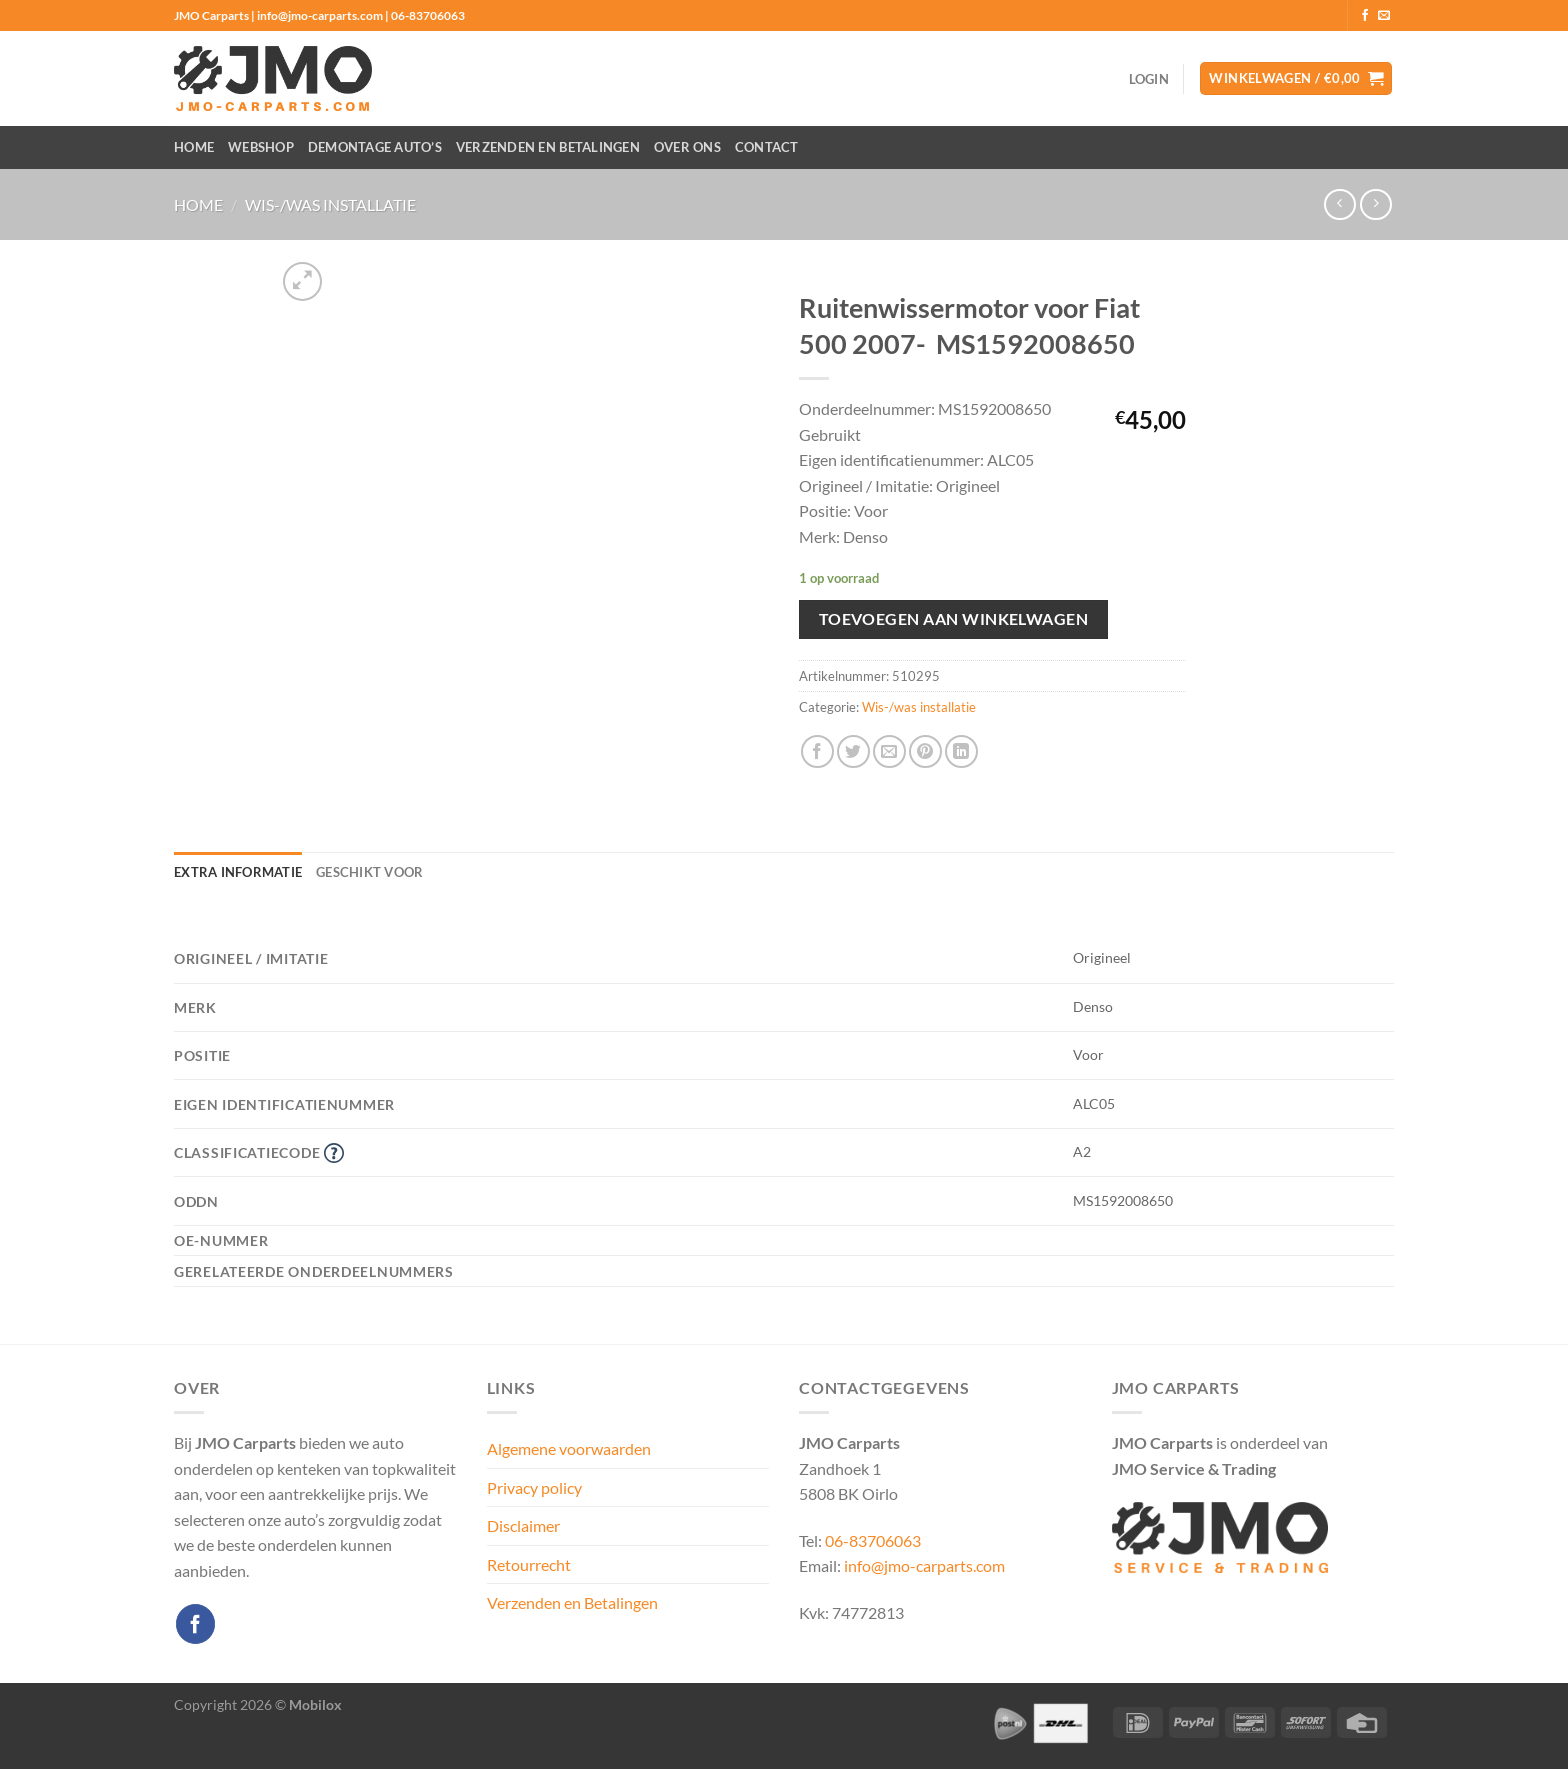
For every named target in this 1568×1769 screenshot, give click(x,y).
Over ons (687, 147)
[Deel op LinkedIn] (961, 751)
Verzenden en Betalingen (548, 147)
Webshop (261, 147)
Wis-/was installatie (330, 204)
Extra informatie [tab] (238, 872)
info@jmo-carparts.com (924, 1565)
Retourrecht (529, 1564)
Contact (767, 147)
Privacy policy (534, 1487)
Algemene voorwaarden (569, 1448)
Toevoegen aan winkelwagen (954, 619)
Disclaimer (523, 1525)
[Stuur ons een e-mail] (1384, 16)
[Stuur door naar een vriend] (889, 751)
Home (194, 147)
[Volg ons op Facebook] (1365, 16)
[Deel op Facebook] (817, 751)
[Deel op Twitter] (853, 751)
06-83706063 (873, 1540)
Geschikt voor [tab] (369, 872)
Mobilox (315, 1704)
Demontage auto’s (375, 147)
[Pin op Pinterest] (925, 751)
